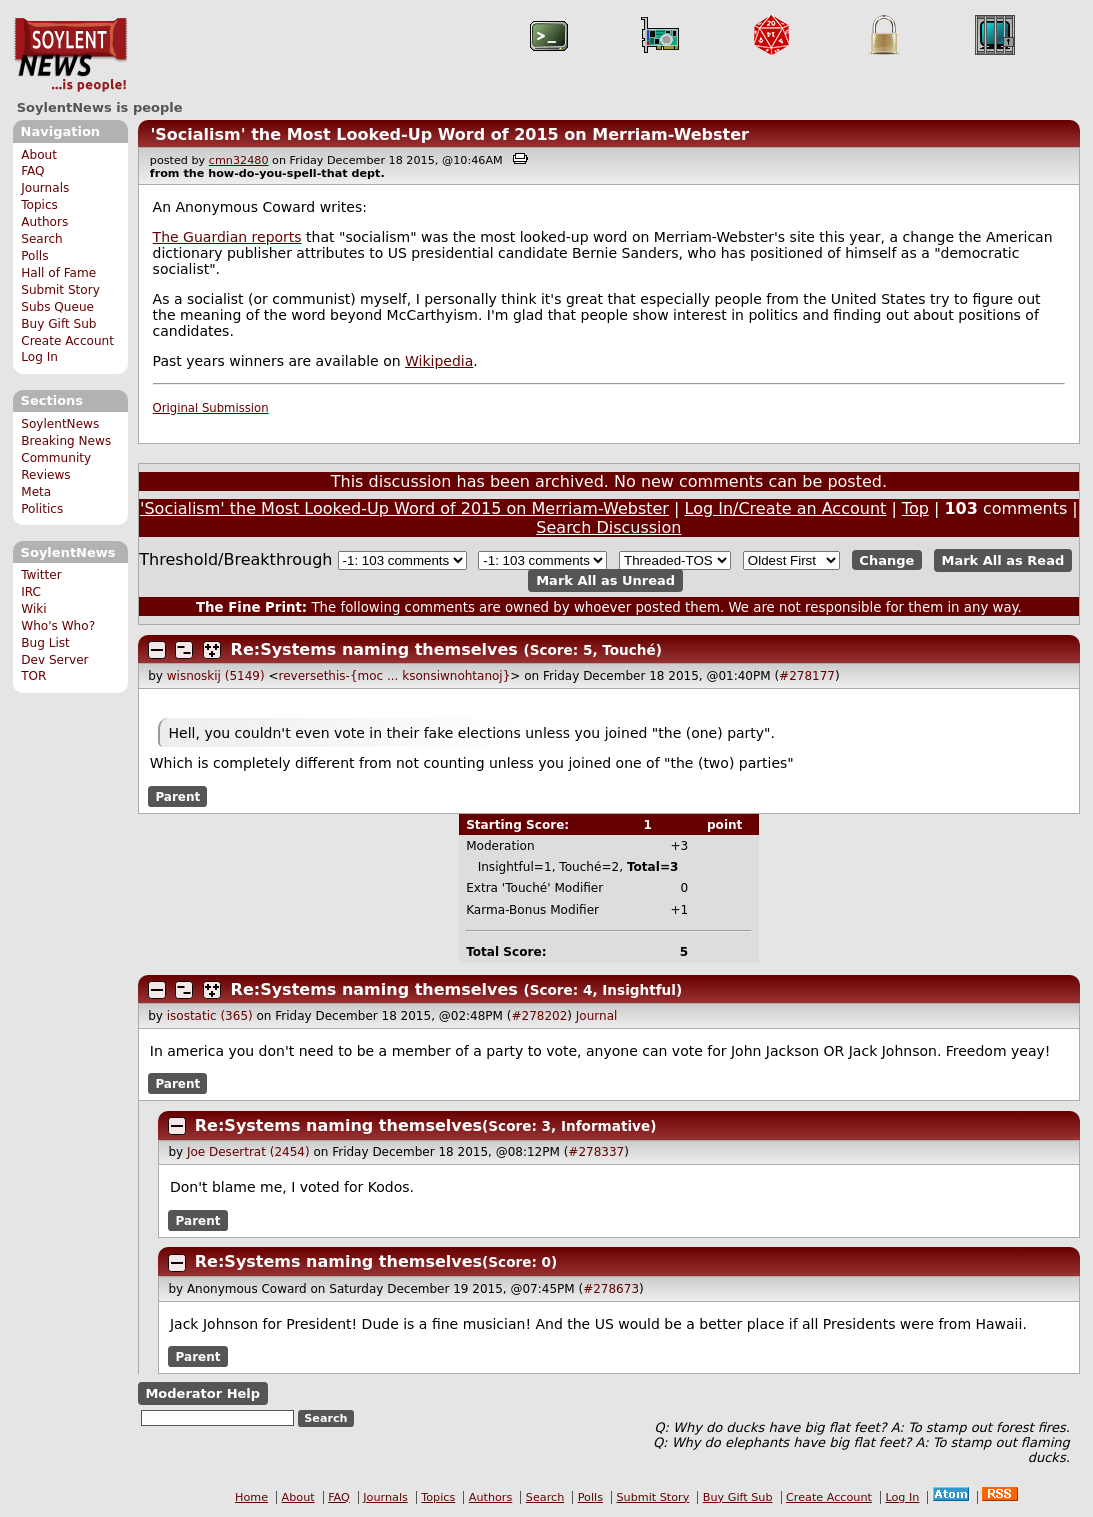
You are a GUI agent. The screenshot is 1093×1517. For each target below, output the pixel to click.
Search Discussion (608, 527)
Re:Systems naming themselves (374, 649)
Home (251, 1497)
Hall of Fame (58, 273)
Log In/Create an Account (786, 508)
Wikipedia (439, 361)
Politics (42, 509)
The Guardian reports (227, 237)
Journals (45, 188)
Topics (39, 205)
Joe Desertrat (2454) (248, 1152)
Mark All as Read (1003, 560)
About (39, 155)
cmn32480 (239, 160)
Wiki (33, 609)
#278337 (596, 1152)
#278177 (807, 676)
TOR (33, 676)
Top (915, 508)
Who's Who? (58, 626)
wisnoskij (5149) (216, 676)
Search (42, 239)
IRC (31, 592)
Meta (36, 492)
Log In (39, 357)
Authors (44, 222)
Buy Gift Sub (58, 324)
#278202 (539, 1016)
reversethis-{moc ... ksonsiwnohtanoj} (395, 676)
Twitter (41, 575)
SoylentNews (70, 55)
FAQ (32, 171)
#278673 (611, 1289)
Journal (597, 1016)
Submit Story (60, 290)
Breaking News (66, 441)
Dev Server (54, 660)
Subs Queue (57, 307)
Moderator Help (202, 1393)
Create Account (67, 341)
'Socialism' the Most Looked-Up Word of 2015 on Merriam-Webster (449, 134)
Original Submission (211, 408)
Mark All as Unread (605, 580)
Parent (177, 796)
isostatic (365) (210, 1016)
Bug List (45, 643)
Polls (34, 256)
